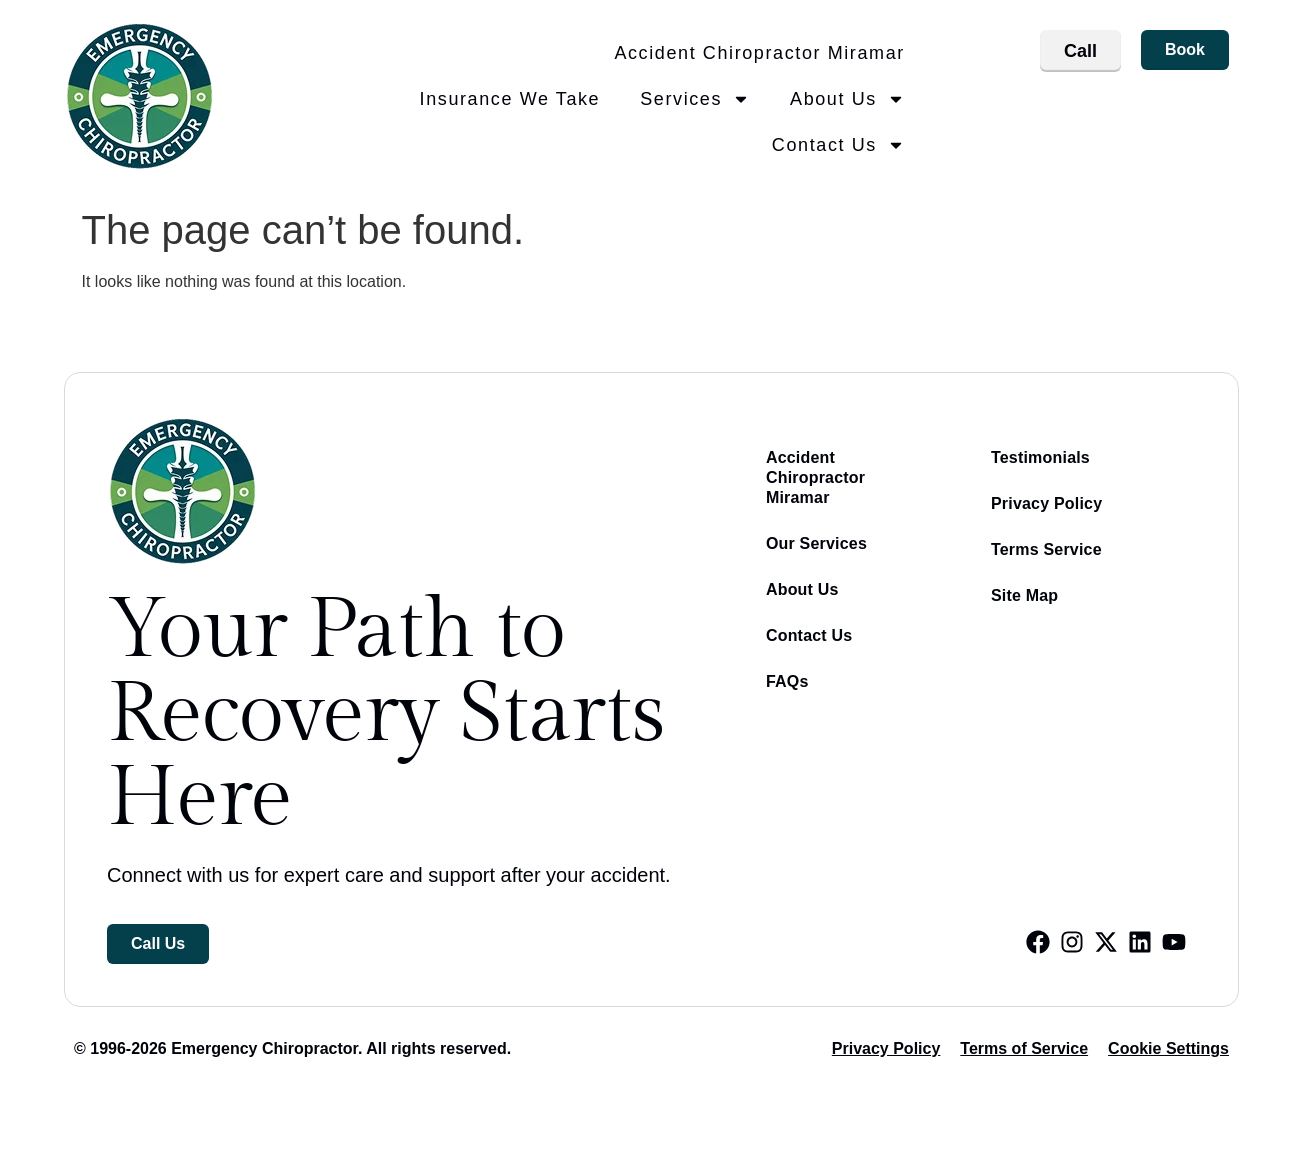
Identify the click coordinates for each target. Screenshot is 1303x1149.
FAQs (787, 681)
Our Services (816, 543)
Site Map (1024, 595)
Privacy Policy (1046, 503)
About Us (847, 99)
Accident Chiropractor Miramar (759, 53)
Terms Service (1046, 549)
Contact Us (838, 145)
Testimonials (1040, 457)
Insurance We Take (510, 99)
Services (695, 99)
